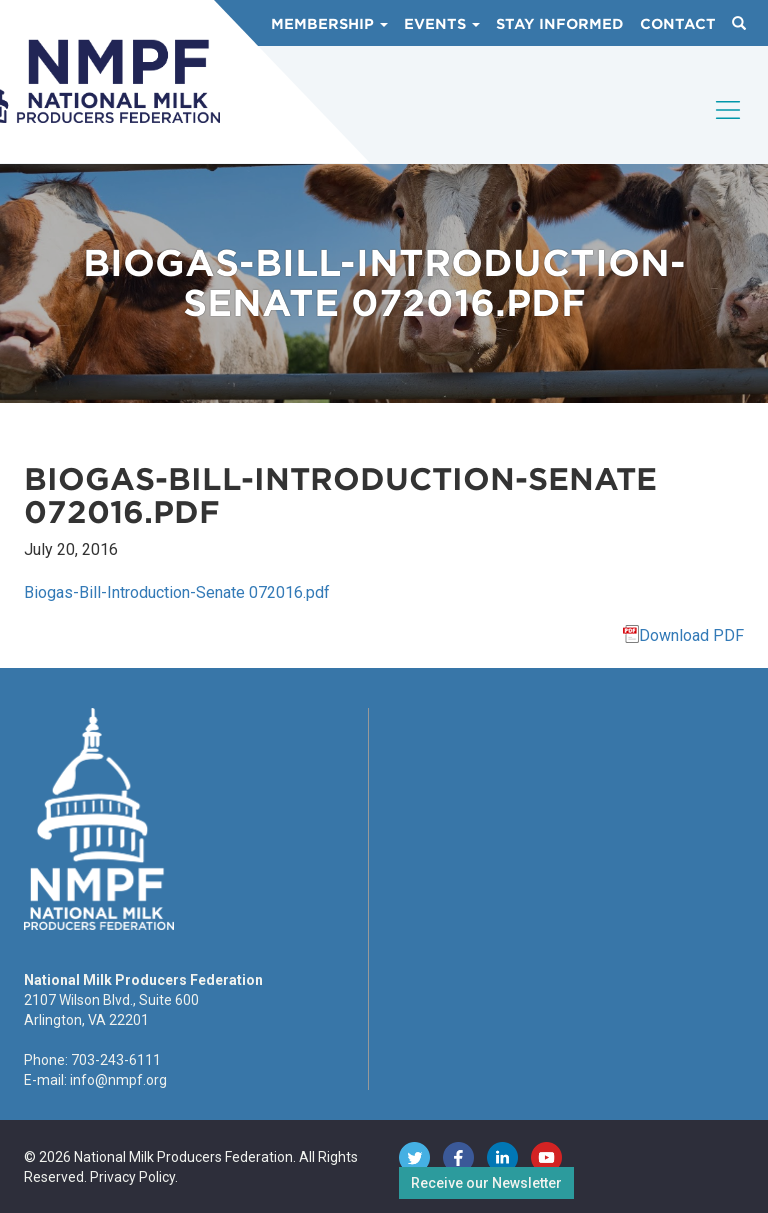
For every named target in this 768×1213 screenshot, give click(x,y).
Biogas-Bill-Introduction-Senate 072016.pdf (177, 592)
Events (442, 24)
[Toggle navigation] (729, 127)
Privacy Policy (132, 1177)
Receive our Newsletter (486, 1183)
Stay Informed (560, 24)
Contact (678, 24)
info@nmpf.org (118, 1080)
